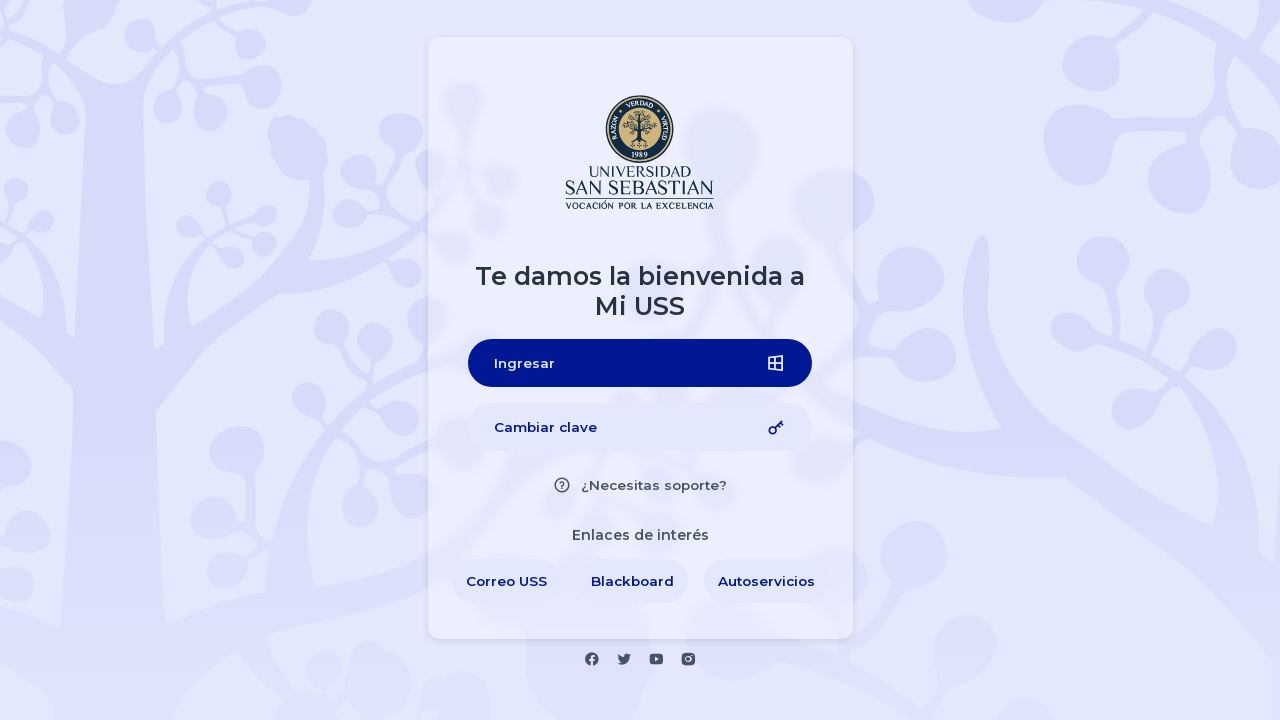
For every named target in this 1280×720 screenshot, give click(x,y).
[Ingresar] (640, 363)
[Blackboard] (632, 581)
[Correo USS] (506, 581)
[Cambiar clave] (640, 427)
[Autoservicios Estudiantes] (766, 581)
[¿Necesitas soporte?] (640, 485)
